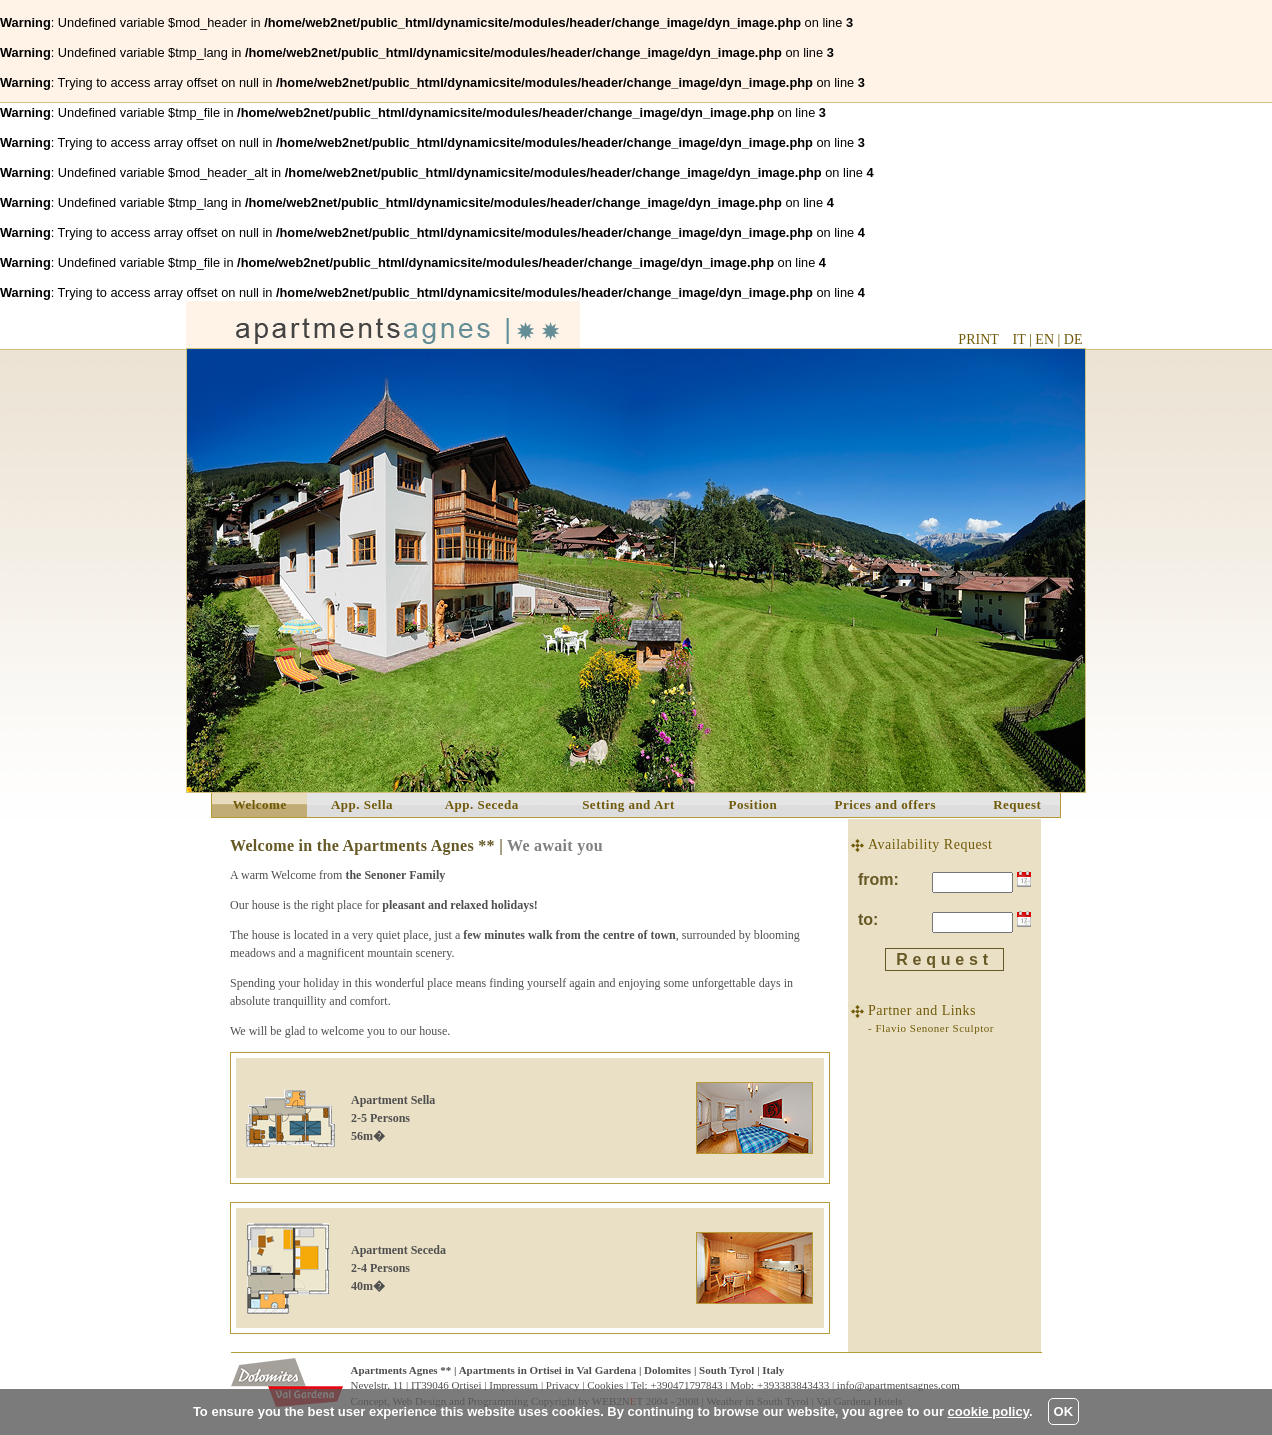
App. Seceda (482, 804)
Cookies (605, 1385)
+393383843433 (793, 1385)
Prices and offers (885, 804)
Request (1017, 804)
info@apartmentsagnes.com (898, 1385)
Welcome (260, 804)
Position (753, 804)
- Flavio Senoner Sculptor (931, 1028)
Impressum (513, 1385)
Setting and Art (628, 804)
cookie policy (988, 1411)
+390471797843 (686, 1385)
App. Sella (362, 804)
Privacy (563, 1385)
